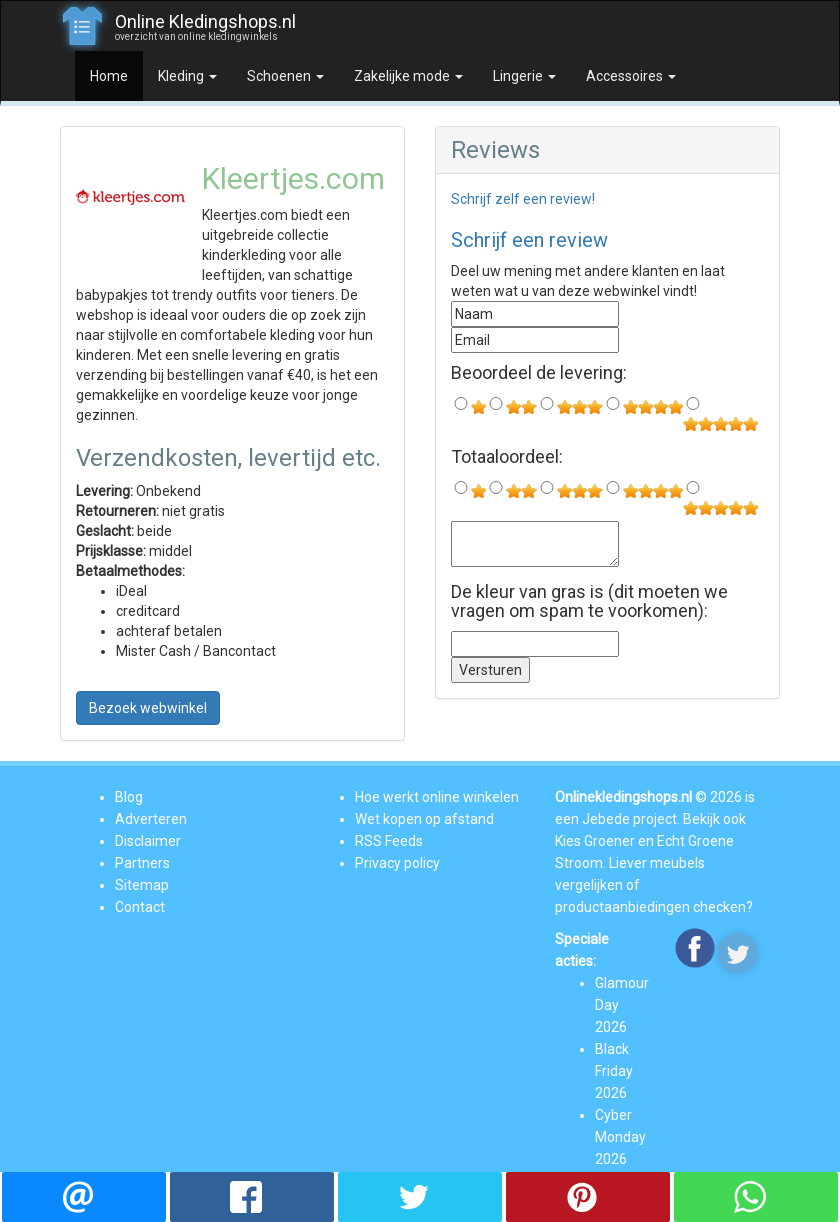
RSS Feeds (389, 841)
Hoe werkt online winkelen (437, 797)
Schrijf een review (529, 240)
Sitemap (142, 885)
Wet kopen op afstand (424, 819)
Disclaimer (148, 841)
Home (109, 76)
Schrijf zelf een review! (523, 199)
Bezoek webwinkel (148, 708)
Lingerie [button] (524, 76)
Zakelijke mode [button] (408, 76)
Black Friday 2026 (614, 1071)
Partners (142, 863)
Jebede (606, 819)
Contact (140, 907)
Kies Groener (595, 841)
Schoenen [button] (285, 76)
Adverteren (151, 819)
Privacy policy (397, 863)
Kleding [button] (187, 76)
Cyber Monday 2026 (620, 1137)
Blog (129, 797)
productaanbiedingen (622, 907)
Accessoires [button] (631, 76)
